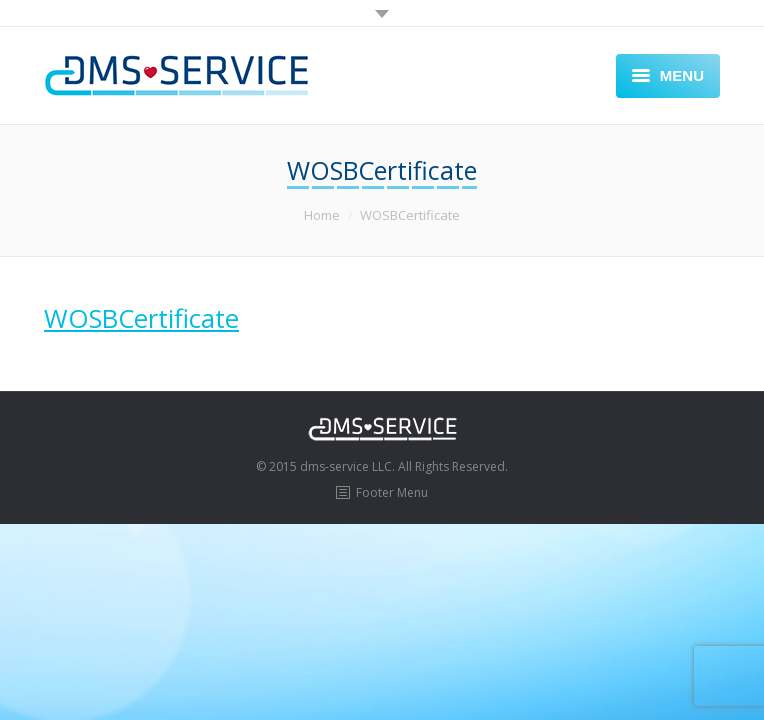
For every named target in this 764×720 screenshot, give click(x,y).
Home (322, 215)
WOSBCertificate (141, 318)
